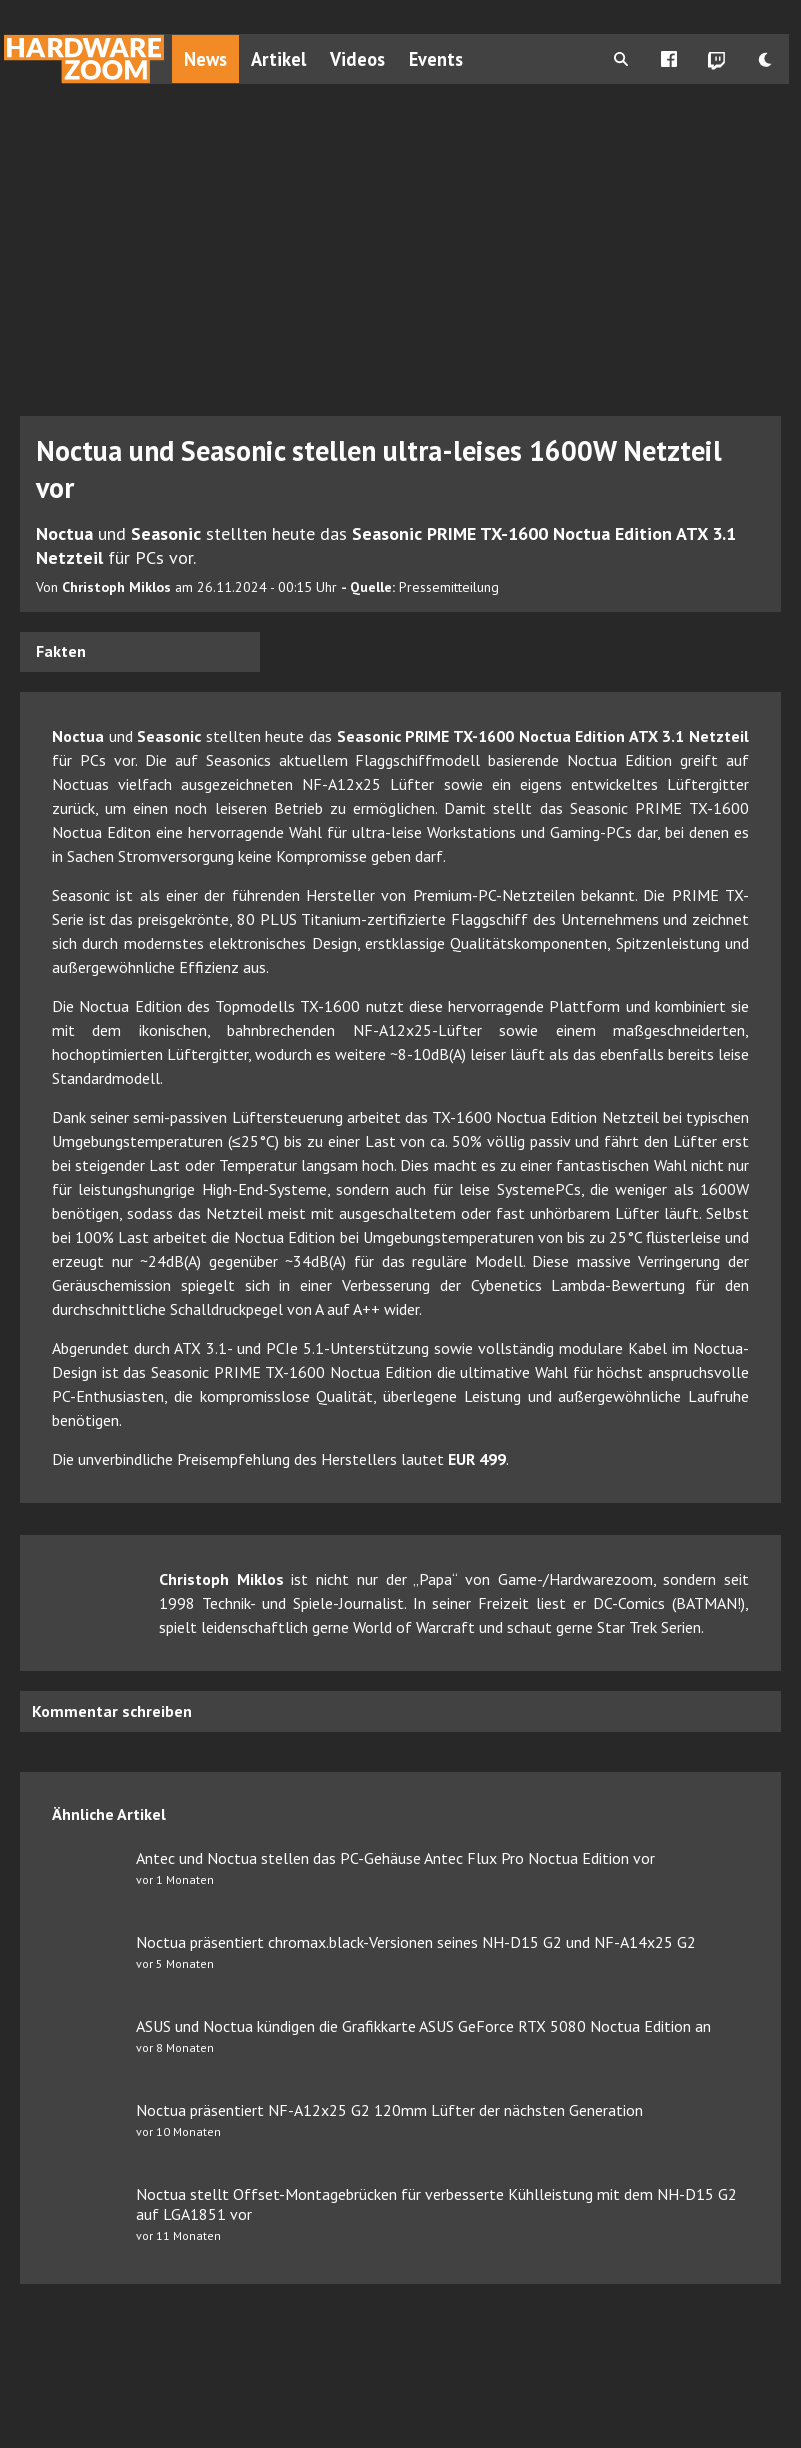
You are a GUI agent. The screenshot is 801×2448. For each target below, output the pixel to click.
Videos (357, 59)
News (205, 59)
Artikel (278, 59)
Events (436, 59)
